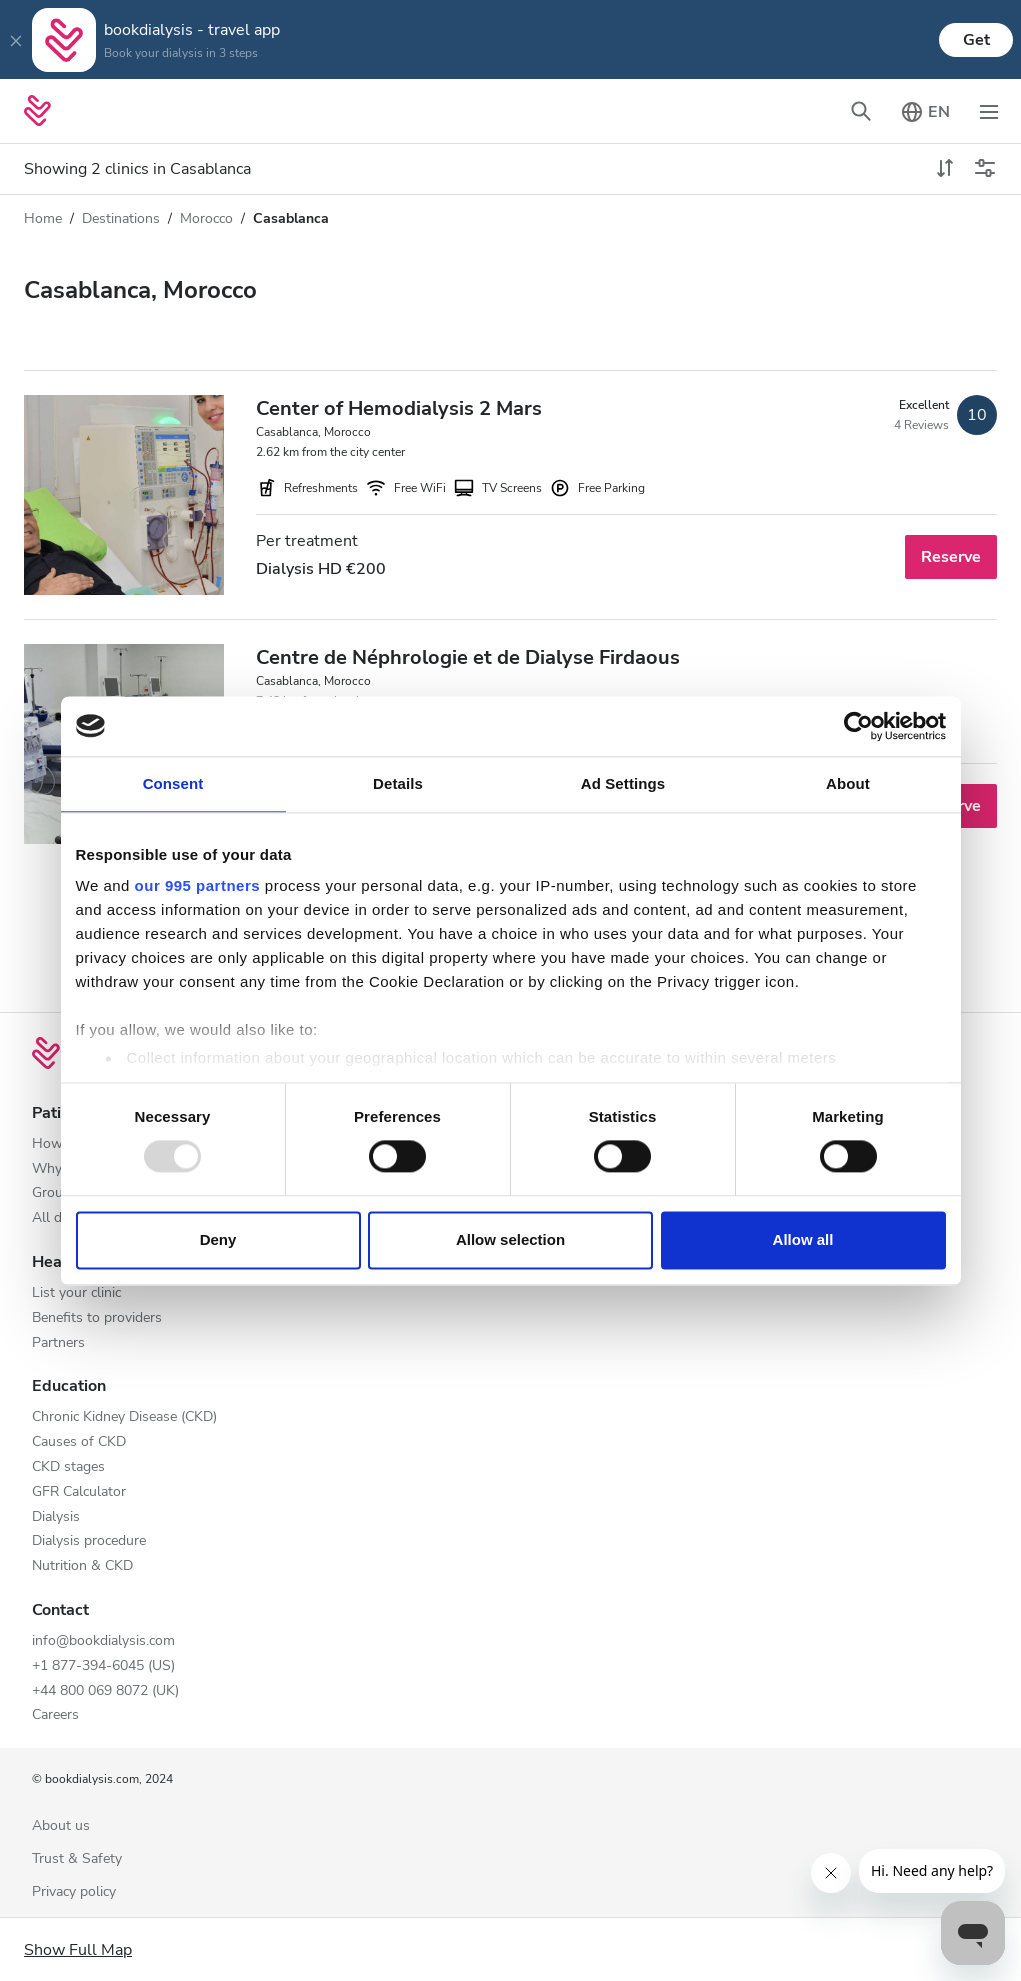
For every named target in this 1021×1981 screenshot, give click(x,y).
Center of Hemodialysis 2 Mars (399, 408)
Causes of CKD (79, 1442)
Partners (58, 1343)
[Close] (16, 40)
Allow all (803, 1239)
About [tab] (848, 783)
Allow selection (510, 1239)
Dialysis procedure (89, 1541)
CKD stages (68, 1467)
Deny (218, 1239)
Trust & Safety (77, 1859)
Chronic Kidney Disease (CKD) (124, 1417)
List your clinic (76, 1293)
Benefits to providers (97, 1318)
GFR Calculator (79, 1492)
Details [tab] (398, 783)
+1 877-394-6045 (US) (103, 1666)
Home (43, 218)
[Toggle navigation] (989, 111)
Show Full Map (78, 1950)
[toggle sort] (945, 169)
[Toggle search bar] (861, 111)
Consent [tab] (173, 783)
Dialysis (56, 1517)
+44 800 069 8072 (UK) (105, 1691)
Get (976, 40)
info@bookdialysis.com (103, 1641)
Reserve (951, 557)
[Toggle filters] (985, 169)
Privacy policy (74, 1892)
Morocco (206, 218)
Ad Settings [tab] (623, 783)
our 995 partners (198, 885)
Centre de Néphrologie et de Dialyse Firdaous (468, 657)
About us (61, 1826)
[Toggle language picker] (925, 111)
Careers (55, 1715)
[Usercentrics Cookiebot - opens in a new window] (858, 726)
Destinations (121, 218)
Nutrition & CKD (82, 1566)
